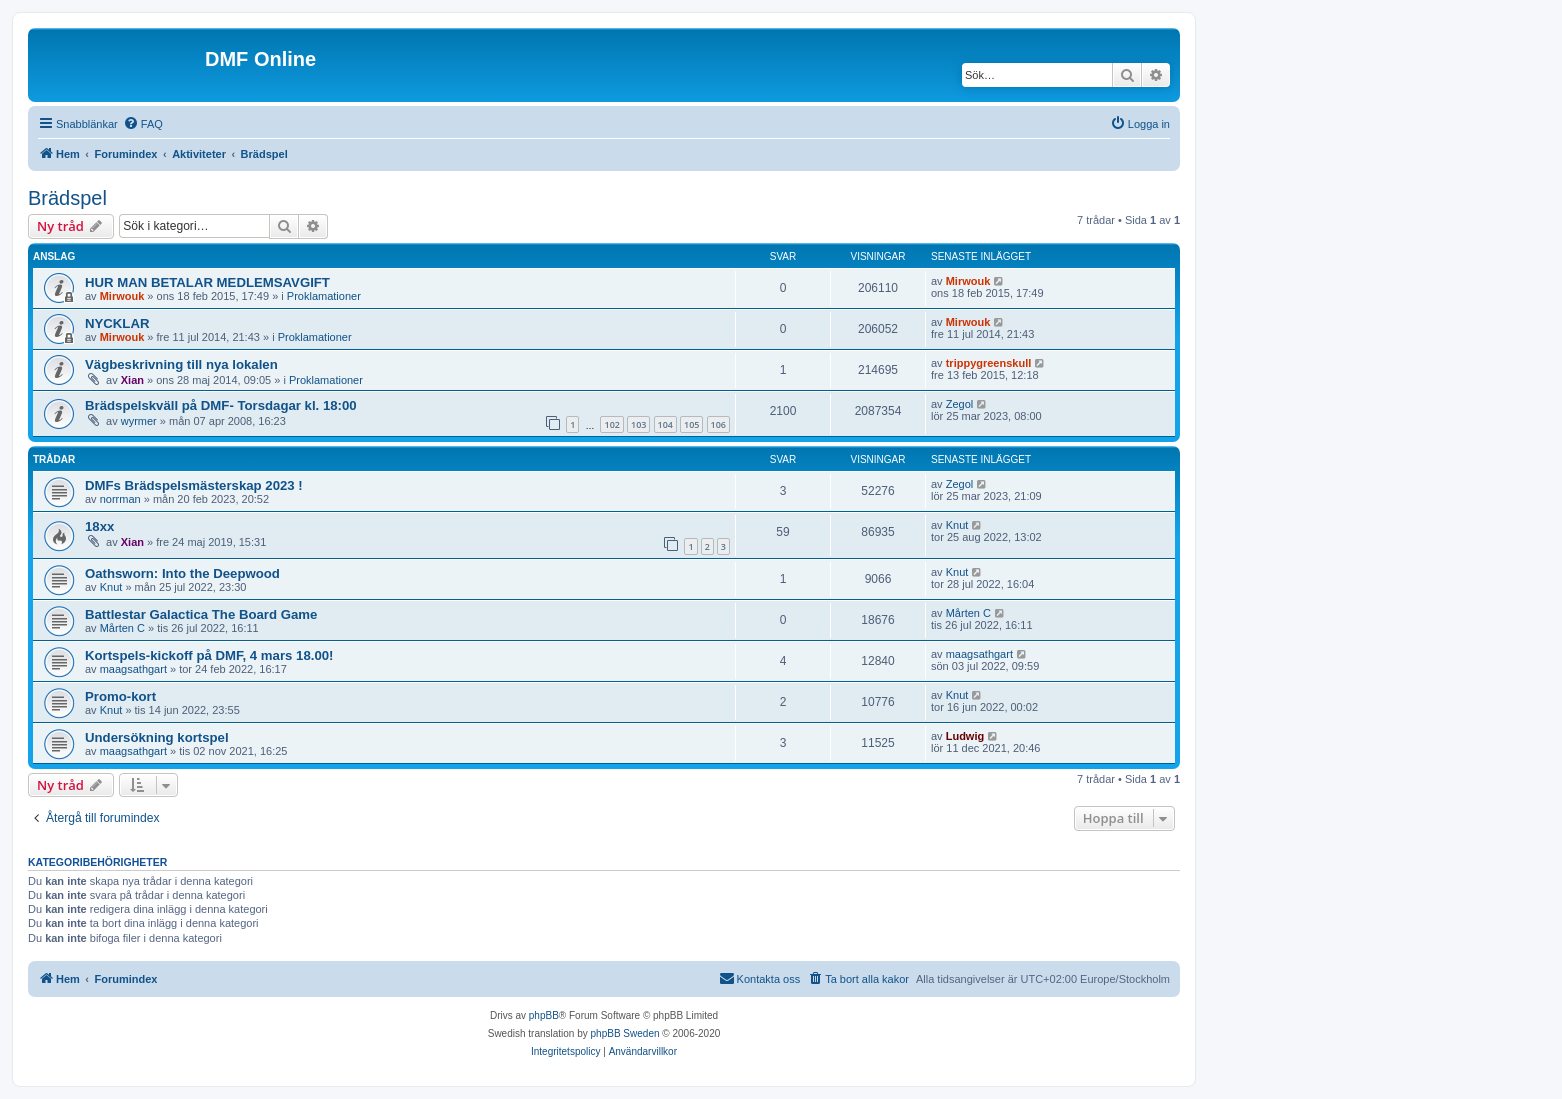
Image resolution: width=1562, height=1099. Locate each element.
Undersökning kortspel (157, 737)
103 (638, 424)
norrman (120, 499)
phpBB (544, 1015)
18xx (99, 526)
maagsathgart (133, 669)
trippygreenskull (989, 363)
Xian (132, 380)
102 (611, 424)
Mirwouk (122, 296)
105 (691, 424)
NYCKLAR (117, 323)
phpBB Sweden (625, 1033)
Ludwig (965, 736)
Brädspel (67, 198)
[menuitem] (143, 124)
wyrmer (139, 421)
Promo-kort (120, 696)
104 (665, 424)
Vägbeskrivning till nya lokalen (181, 364)
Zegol (960, 404)
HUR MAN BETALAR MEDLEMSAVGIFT (207, 282)
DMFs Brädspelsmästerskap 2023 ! (194, 485)
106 (718, 424)
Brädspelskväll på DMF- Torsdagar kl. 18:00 (221, 405)
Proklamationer (324, 296)
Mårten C (122, 628)
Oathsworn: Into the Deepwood (182, 573)
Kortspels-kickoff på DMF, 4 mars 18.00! (209, 655)
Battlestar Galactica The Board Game (201, 614)
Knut (957, 525)
